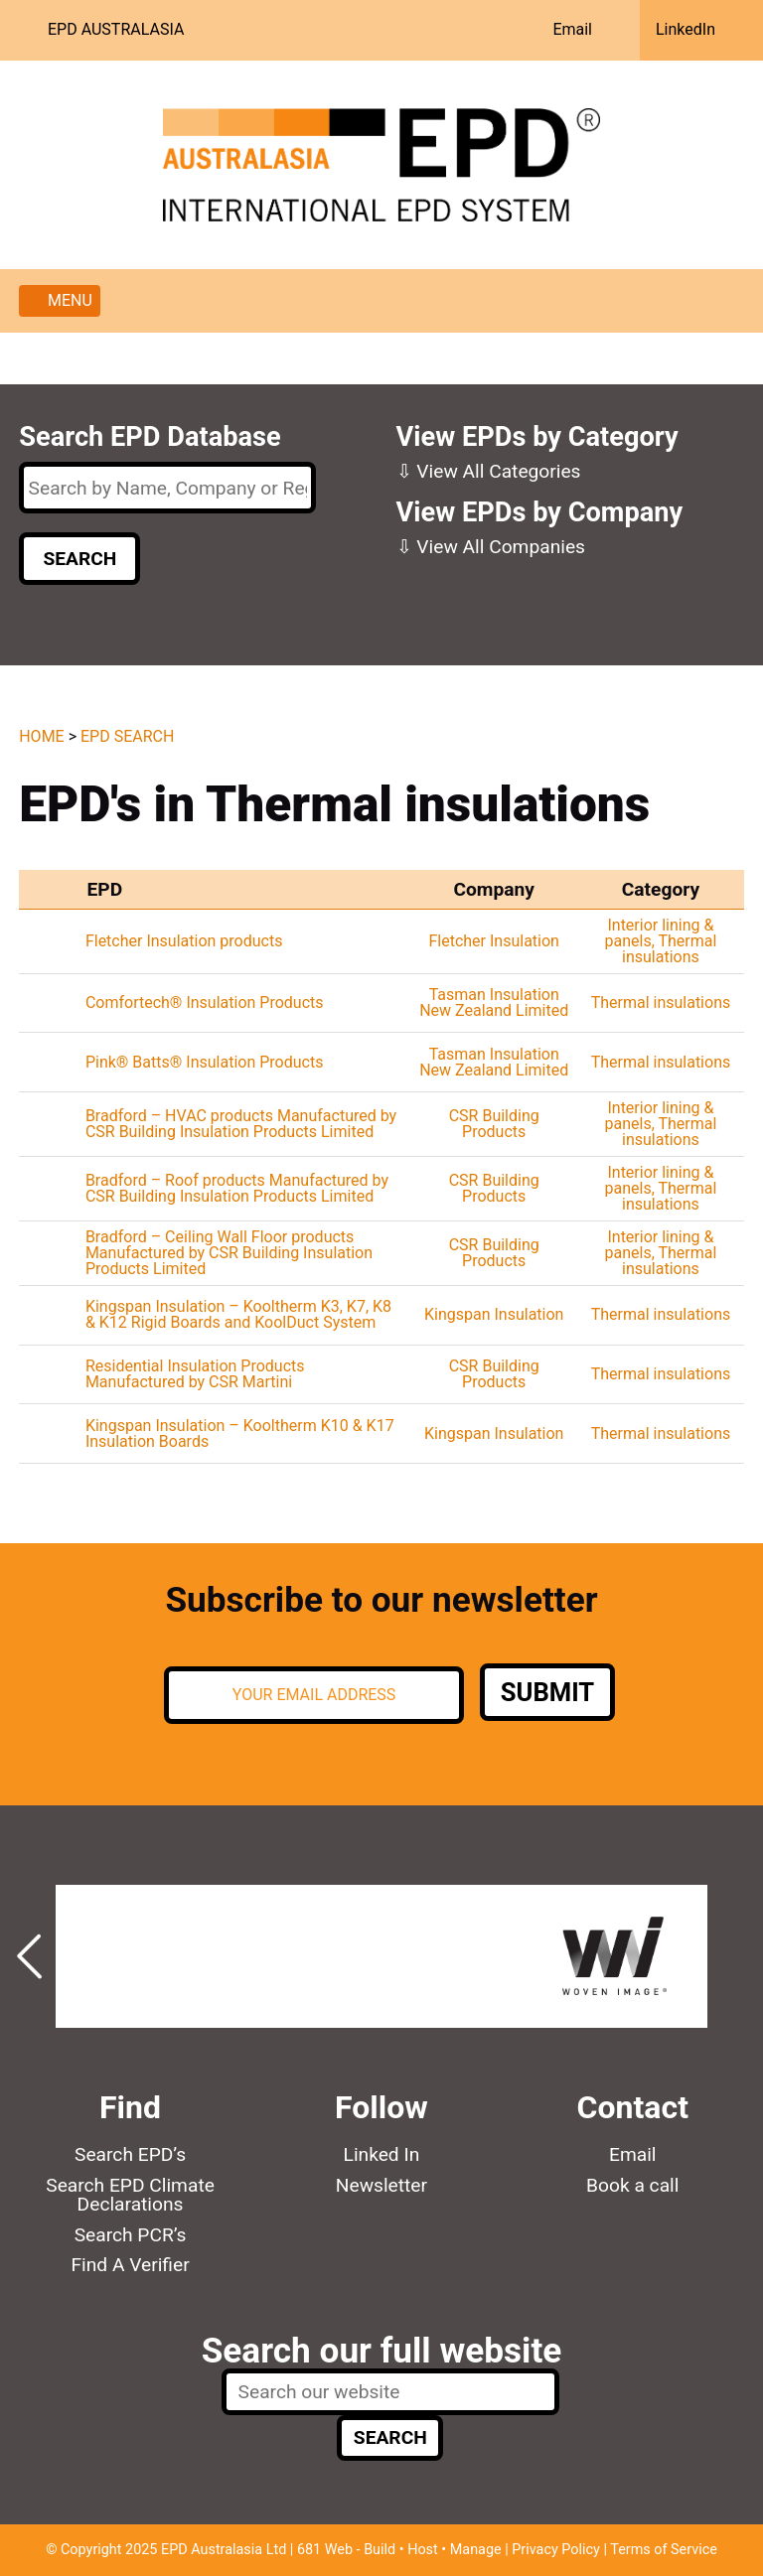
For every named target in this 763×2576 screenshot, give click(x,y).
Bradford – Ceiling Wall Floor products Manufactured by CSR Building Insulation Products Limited (229, 1252)
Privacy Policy (556, 2549)
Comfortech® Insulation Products (204, 1002)
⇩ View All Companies (490, 546)
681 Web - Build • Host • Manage (399, 2549)
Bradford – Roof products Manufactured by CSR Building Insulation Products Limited (236, 1188)
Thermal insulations (669, 948)
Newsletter (381, 2185)
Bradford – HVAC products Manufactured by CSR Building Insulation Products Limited (240, 1123)
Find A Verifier (130, 2264)
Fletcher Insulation (493, 940)
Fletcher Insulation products (184, 940)
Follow (381, 2107)
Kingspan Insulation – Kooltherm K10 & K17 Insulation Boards (239, 1433)
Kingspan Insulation (493, 1314)
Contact (632, 2107)
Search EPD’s (130, 2154)
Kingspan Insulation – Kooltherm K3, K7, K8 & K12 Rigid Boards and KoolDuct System (238, 1314)
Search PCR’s (131, 2234)
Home (41, 736)
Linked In (382, 2154)
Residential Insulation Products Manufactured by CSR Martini (195, 1374)
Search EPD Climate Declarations (130, 2195)
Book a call (632, 2185)
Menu (70, 300)
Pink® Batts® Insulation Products (204, 1062)
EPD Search (127, 736)
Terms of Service (663, 2549)
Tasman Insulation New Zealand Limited (493, 1002)
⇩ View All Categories (488, 471)
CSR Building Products (494, 1123)
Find (130, 2107)
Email (572, 29)
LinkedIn (685, 29)
